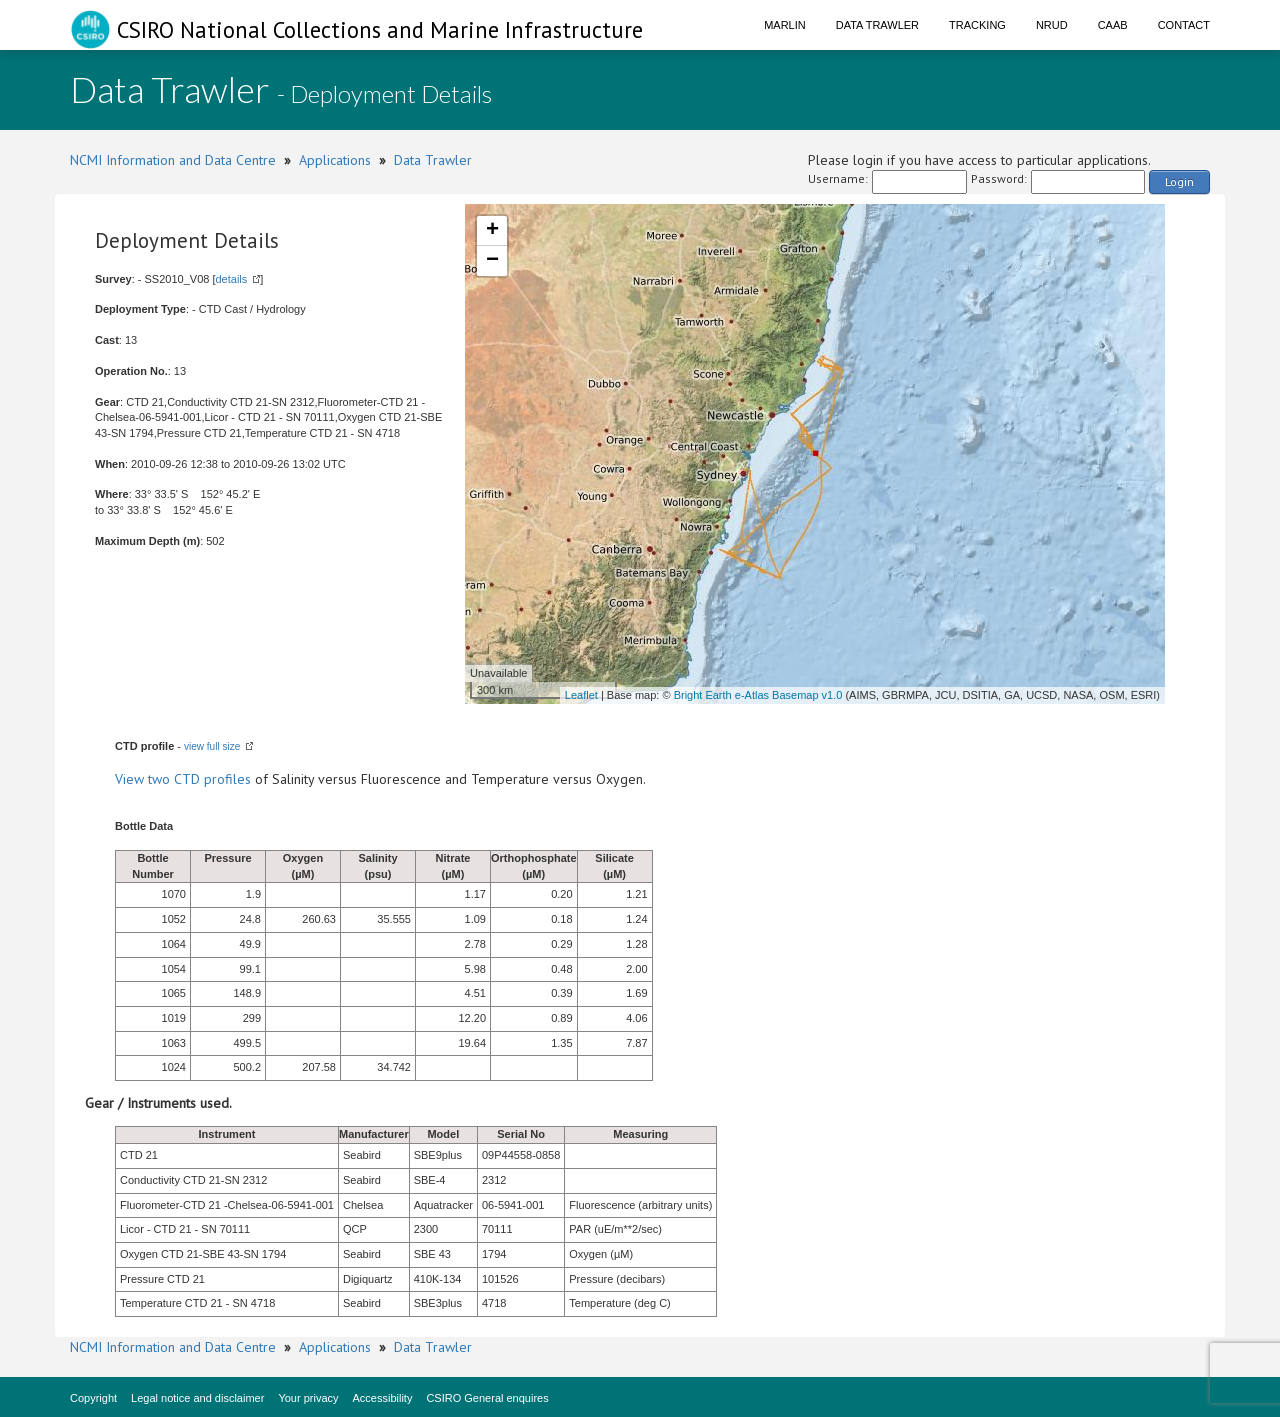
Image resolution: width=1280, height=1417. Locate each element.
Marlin (785, 25)
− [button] (492, 261)
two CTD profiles (199, 779)
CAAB (1113, 25)
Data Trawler (877, 25)
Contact (1184, 25)
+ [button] (492, 231)
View (131, 779)
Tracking (977, 25)
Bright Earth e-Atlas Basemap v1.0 (758, 695)
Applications (335, 160)
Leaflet (581, 695)
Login (1179, 181)
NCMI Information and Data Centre (173, 160)
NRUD (1052, 25)
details (231, 279)
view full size (212, 746)
